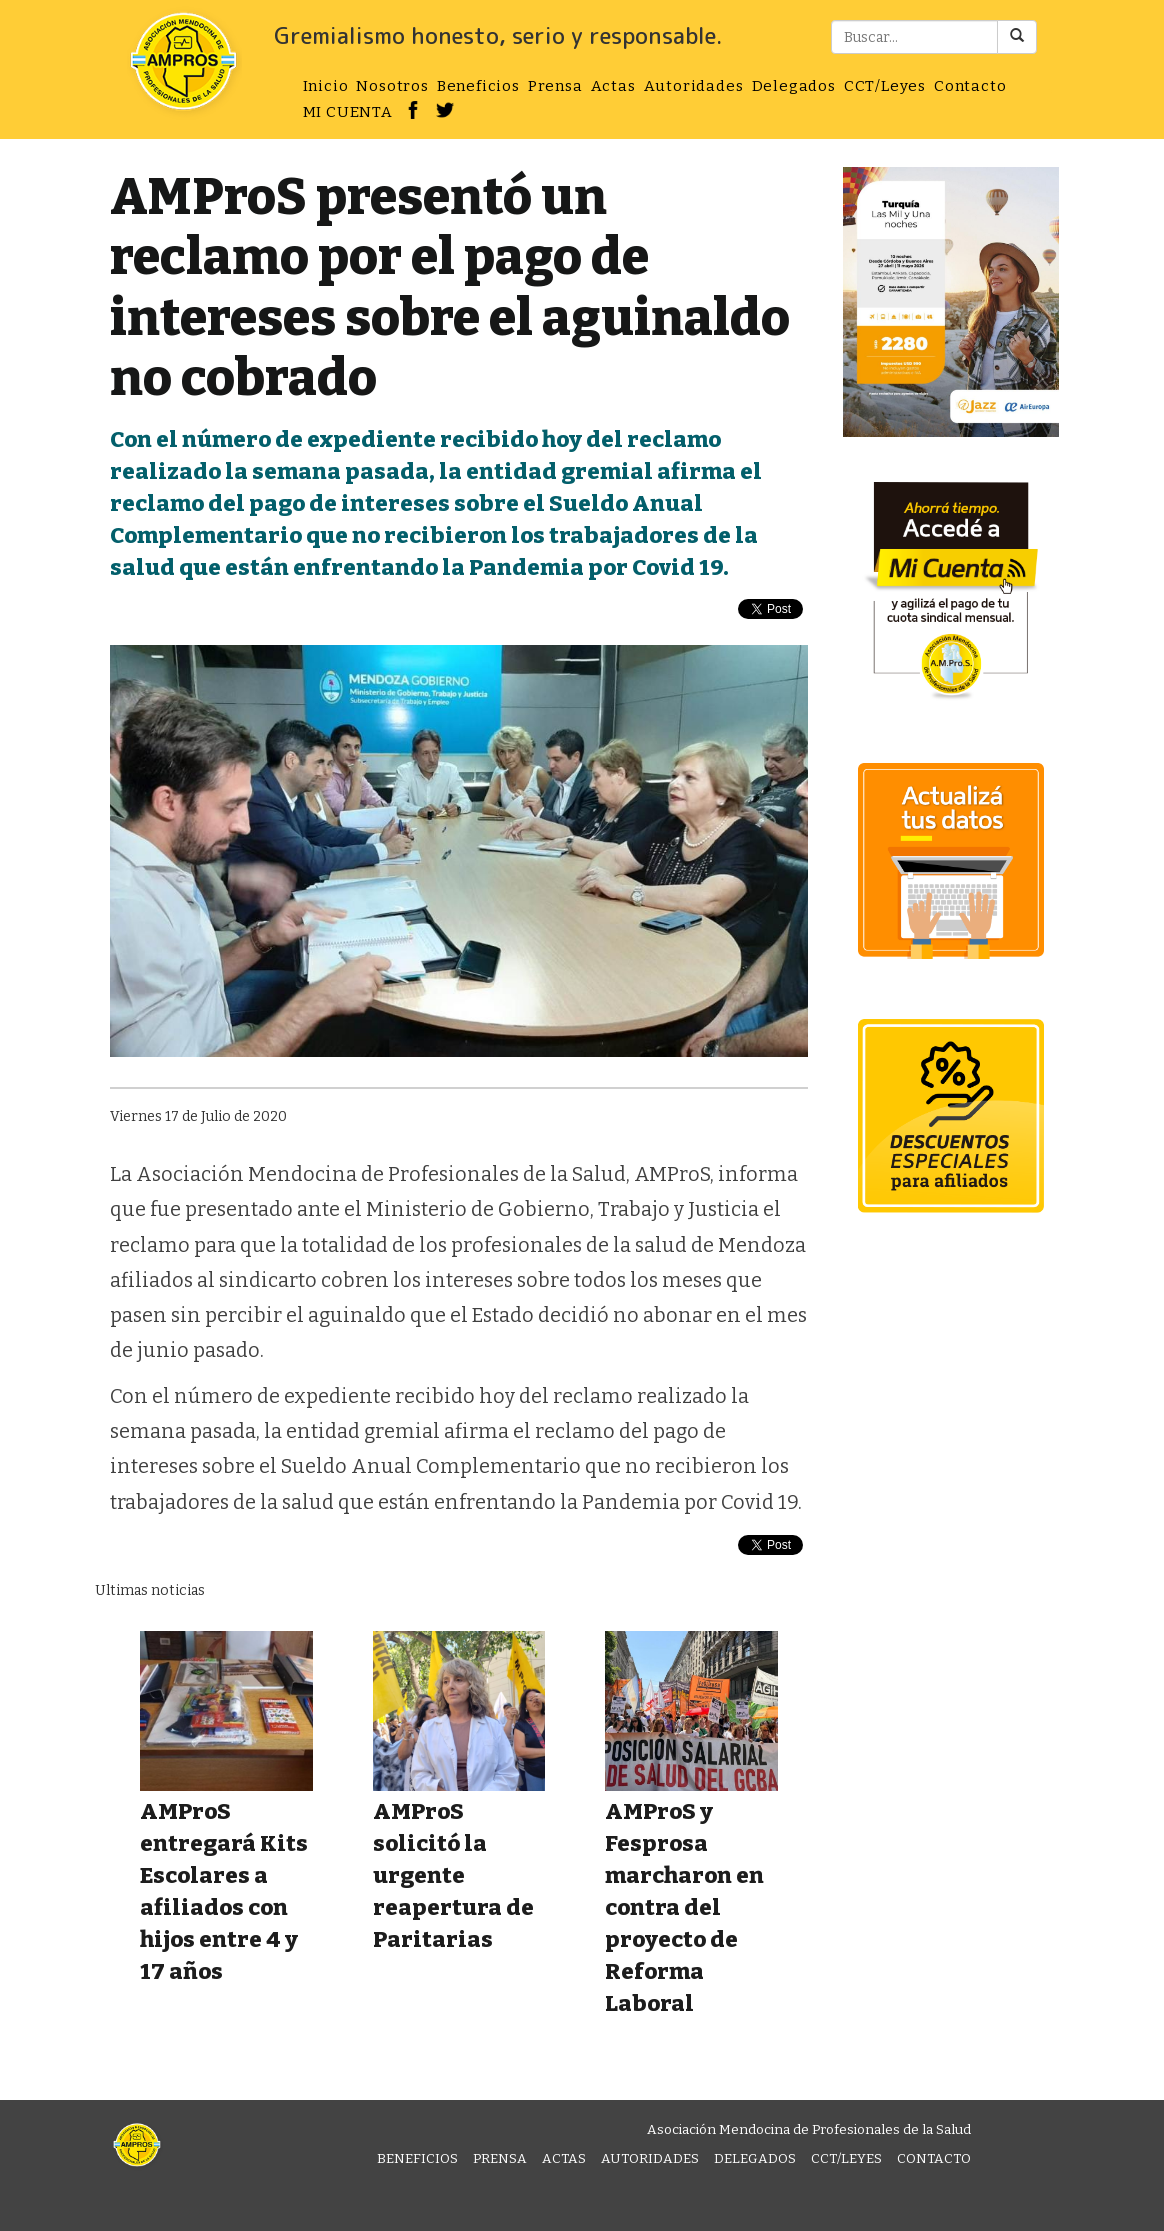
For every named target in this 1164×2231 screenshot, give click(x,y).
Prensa (555, 86)
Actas (613, 86)
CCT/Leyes (885, 86)
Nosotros (392, 86)
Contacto (970, 86)
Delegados (794, 86)
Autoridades (694, 86)
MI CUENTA (348, 112)
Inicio (326, 86)
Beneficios (478, 86)
